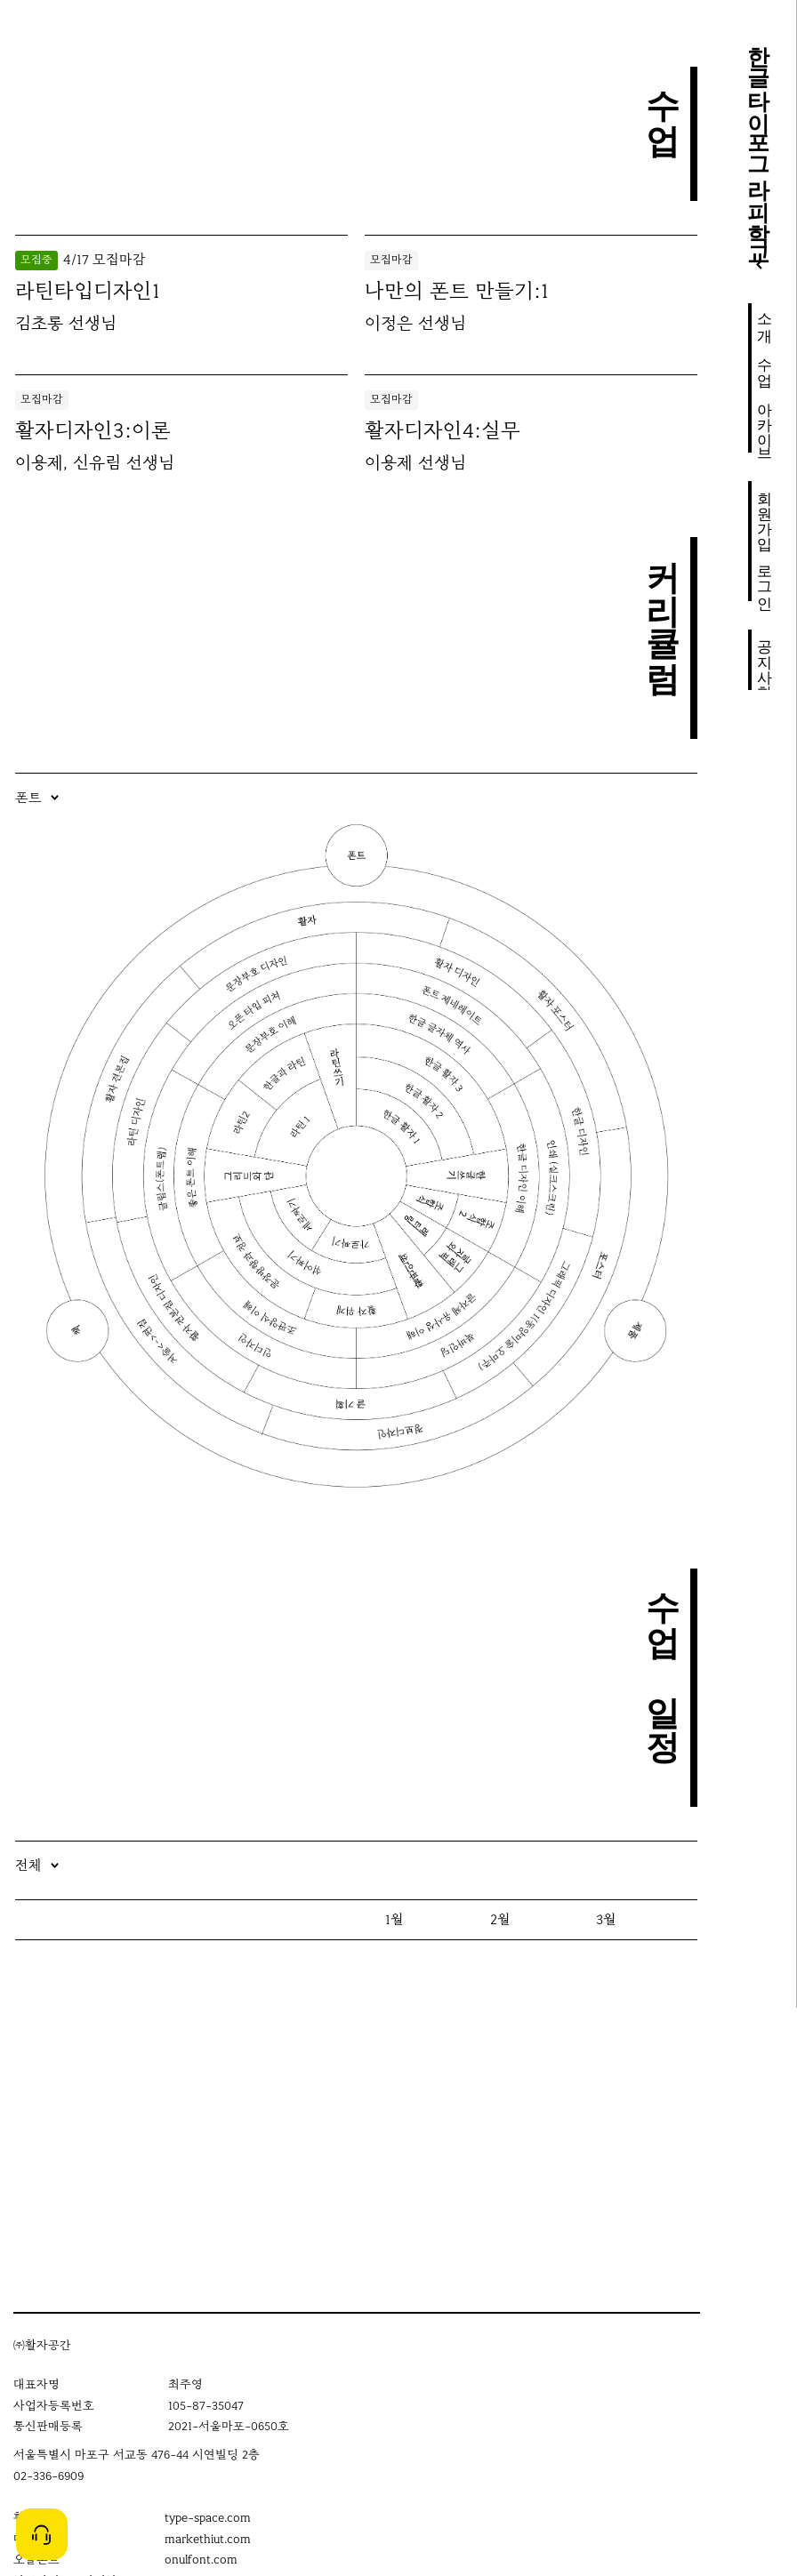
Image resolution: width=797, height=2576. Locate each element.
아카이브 (764, 422)
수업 (764, 363)
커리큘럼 (663, 604)
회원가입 (764, 511)
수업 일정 (663, 1654)
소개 (764, 318)
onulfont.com (201, 2559)
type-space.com (208, 2517)
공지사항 (764, 660)
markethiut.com (208, 2539)
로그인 (764, 578)
